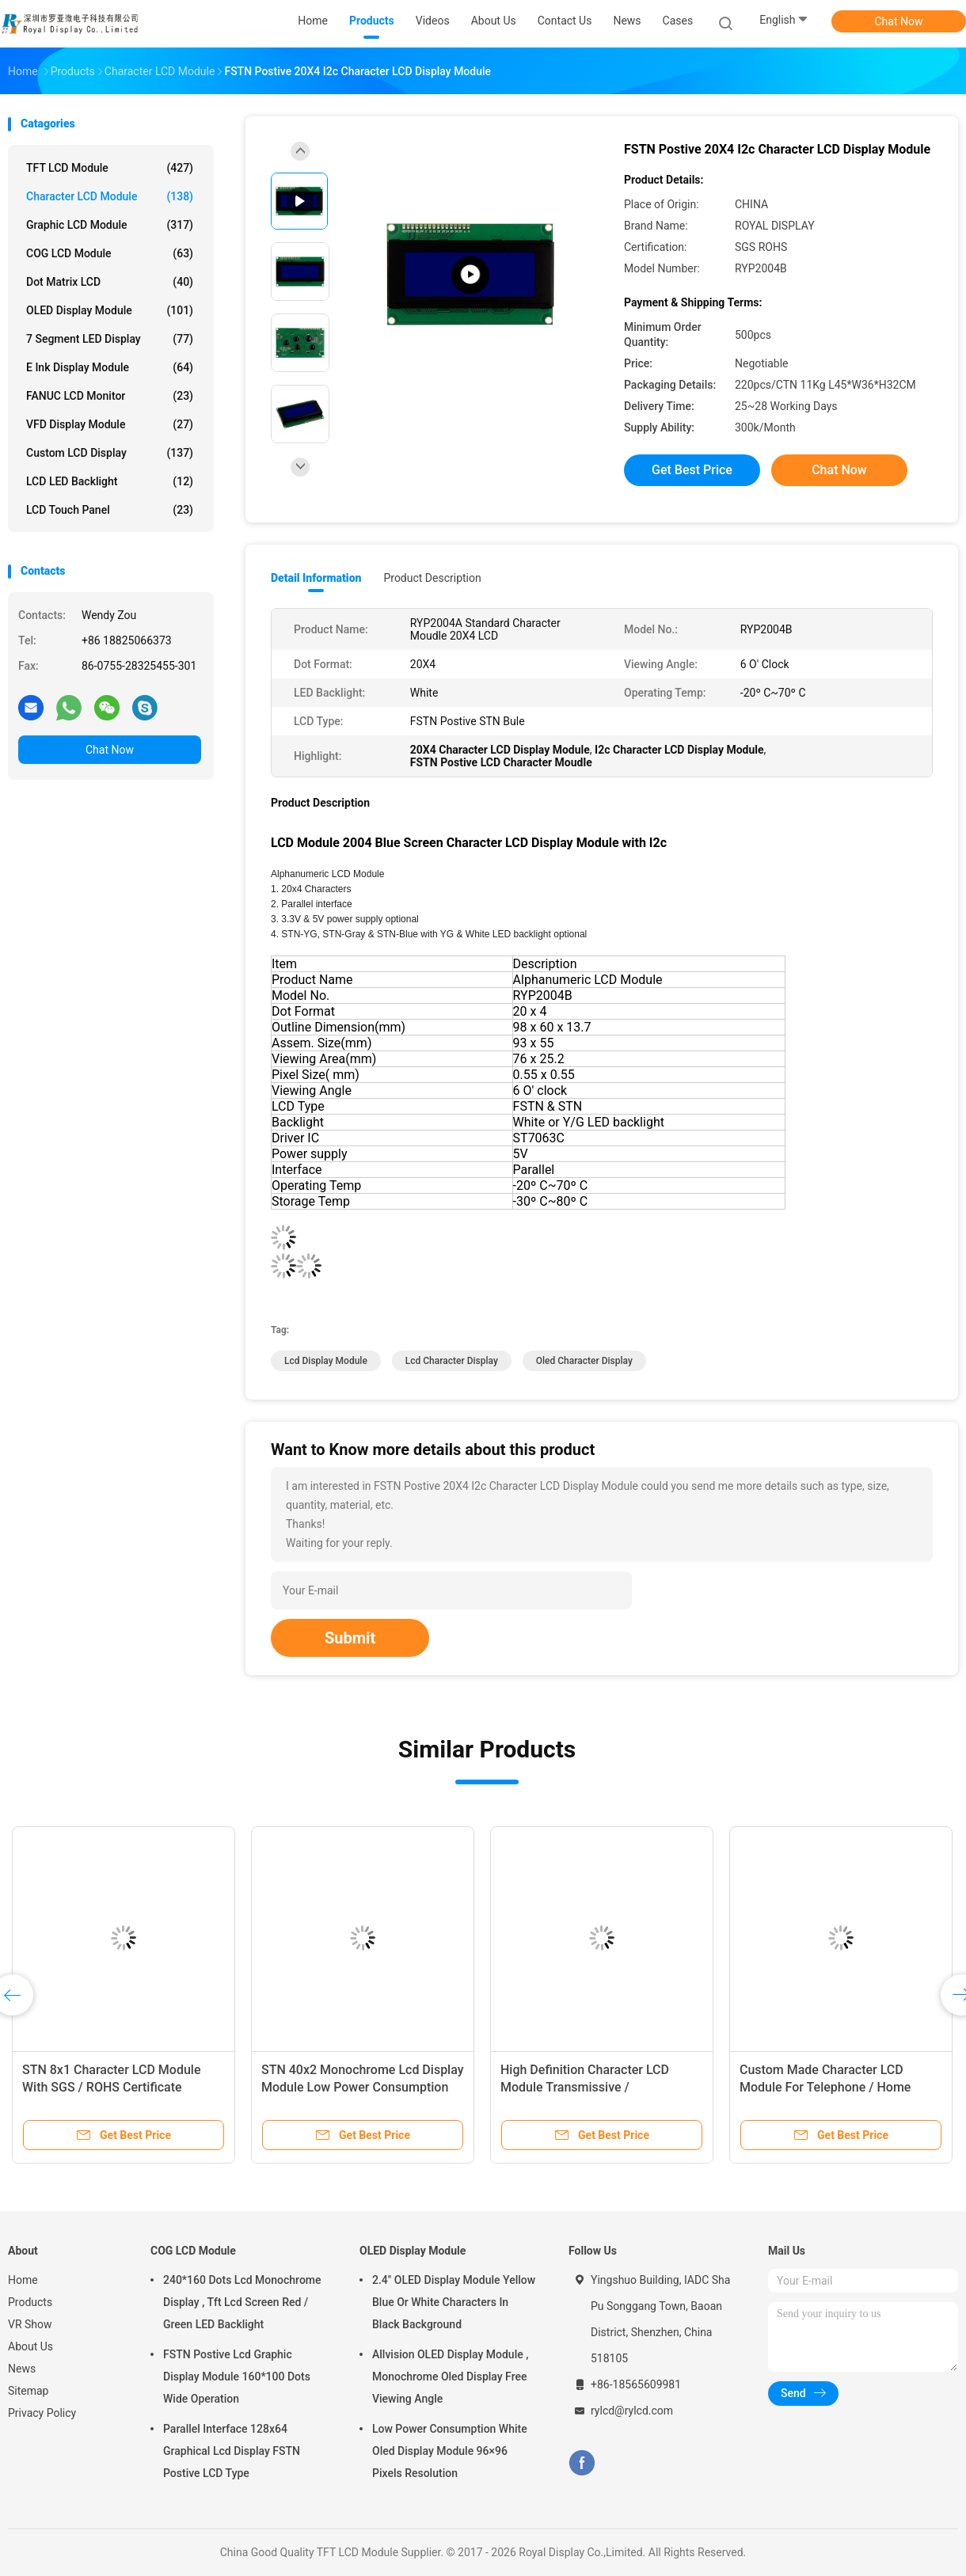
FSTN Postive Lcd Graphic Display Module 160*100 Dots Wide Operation (236, 2376)
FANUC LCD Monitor (109, 396)
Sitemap (28, 2390)
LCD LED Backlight (109, 481)
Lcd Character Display (451, 1360)
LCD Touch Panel (109, 510)
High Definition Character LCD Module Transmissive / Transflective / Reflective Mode (588, 2087)
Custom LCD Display (109, 453)
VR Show (30, 2324)
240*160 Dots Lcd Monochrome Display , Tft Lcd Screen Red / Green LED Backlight (242, 2302)
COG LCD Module (109, 253)
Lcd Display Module (325, 1360)
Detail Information (316, 578)
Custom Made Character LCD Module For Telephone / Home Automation (825, 2087)
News (22, 2368)
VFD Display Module (109, 424)
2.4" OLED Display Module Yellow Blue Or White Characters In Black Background (453, 2302)
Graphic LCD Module (109, 225)
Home (23, 2280)
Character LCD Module (109, 196)
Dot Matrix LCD (109, 282)
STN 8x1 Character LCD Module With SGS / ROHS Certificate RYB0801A (111, 2087)
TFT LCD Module (109, 168)
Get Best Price (692, 469)
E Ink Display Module (109, 367)
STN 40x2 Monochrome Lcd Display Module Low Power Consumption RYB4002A (362, 2087)
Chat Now (899, 21)
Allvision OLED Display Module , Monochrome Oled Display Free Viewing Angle (450, 2376)
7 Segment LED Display (109, 339)
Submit (350, 1637)
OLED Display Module (109, 310)
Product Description (432, 578)
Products (30, 2302)
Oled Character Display (584, 1360)
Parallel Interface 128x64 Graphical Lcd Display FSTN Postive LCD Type (231, 2450)
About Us (30, 2346)
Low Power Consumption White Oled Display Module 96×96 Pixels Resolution (449, 2450)
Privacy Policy (42, 2413)
